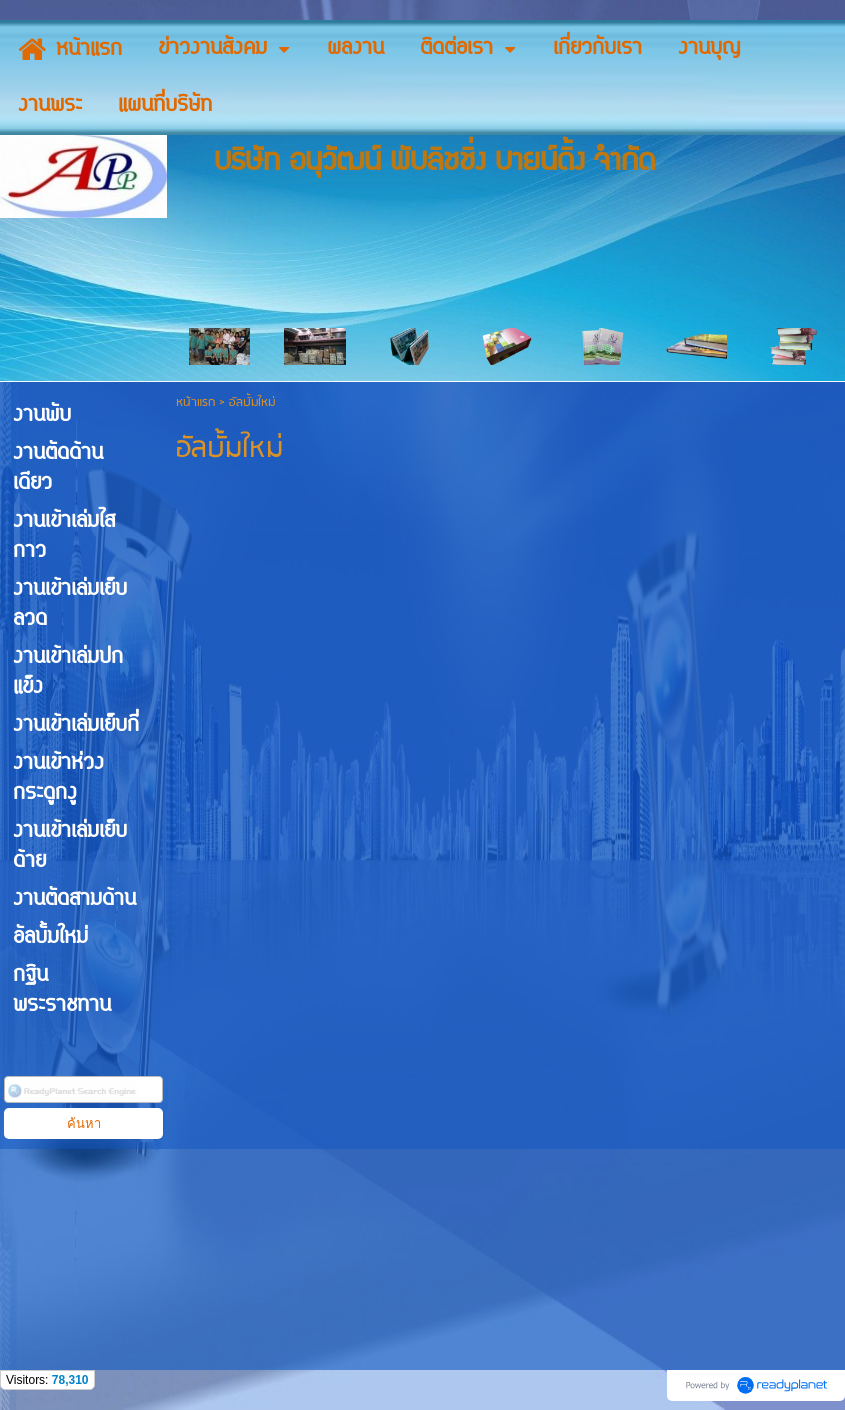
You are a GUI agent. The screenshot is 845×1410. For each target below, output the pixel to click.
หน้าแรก (195, 402)
